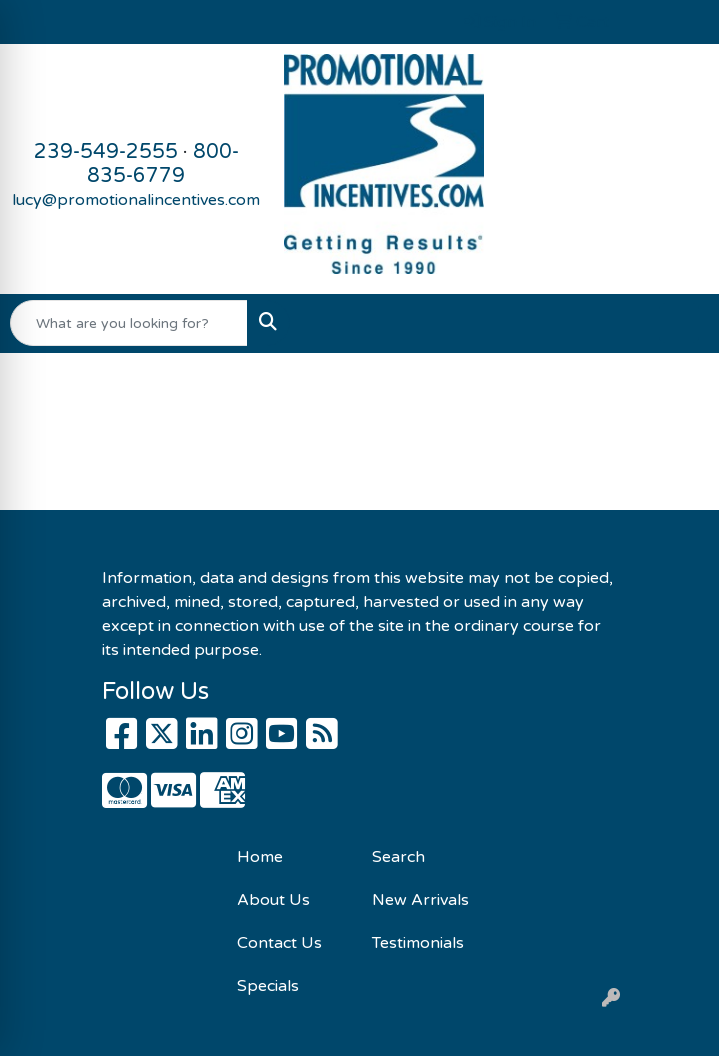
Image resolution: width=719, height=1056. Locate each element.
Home (260, 857)
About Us (273, 900)
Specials (268, 986)
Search (398, 857)
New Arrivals (420, 900)
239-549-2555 (106, 152)
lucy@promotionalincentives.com (136, 200)
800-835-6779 (163, 164)
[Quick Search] (129, 323)
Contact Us (279, 943)
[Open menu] (679, 323)
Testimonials (418, 943)
